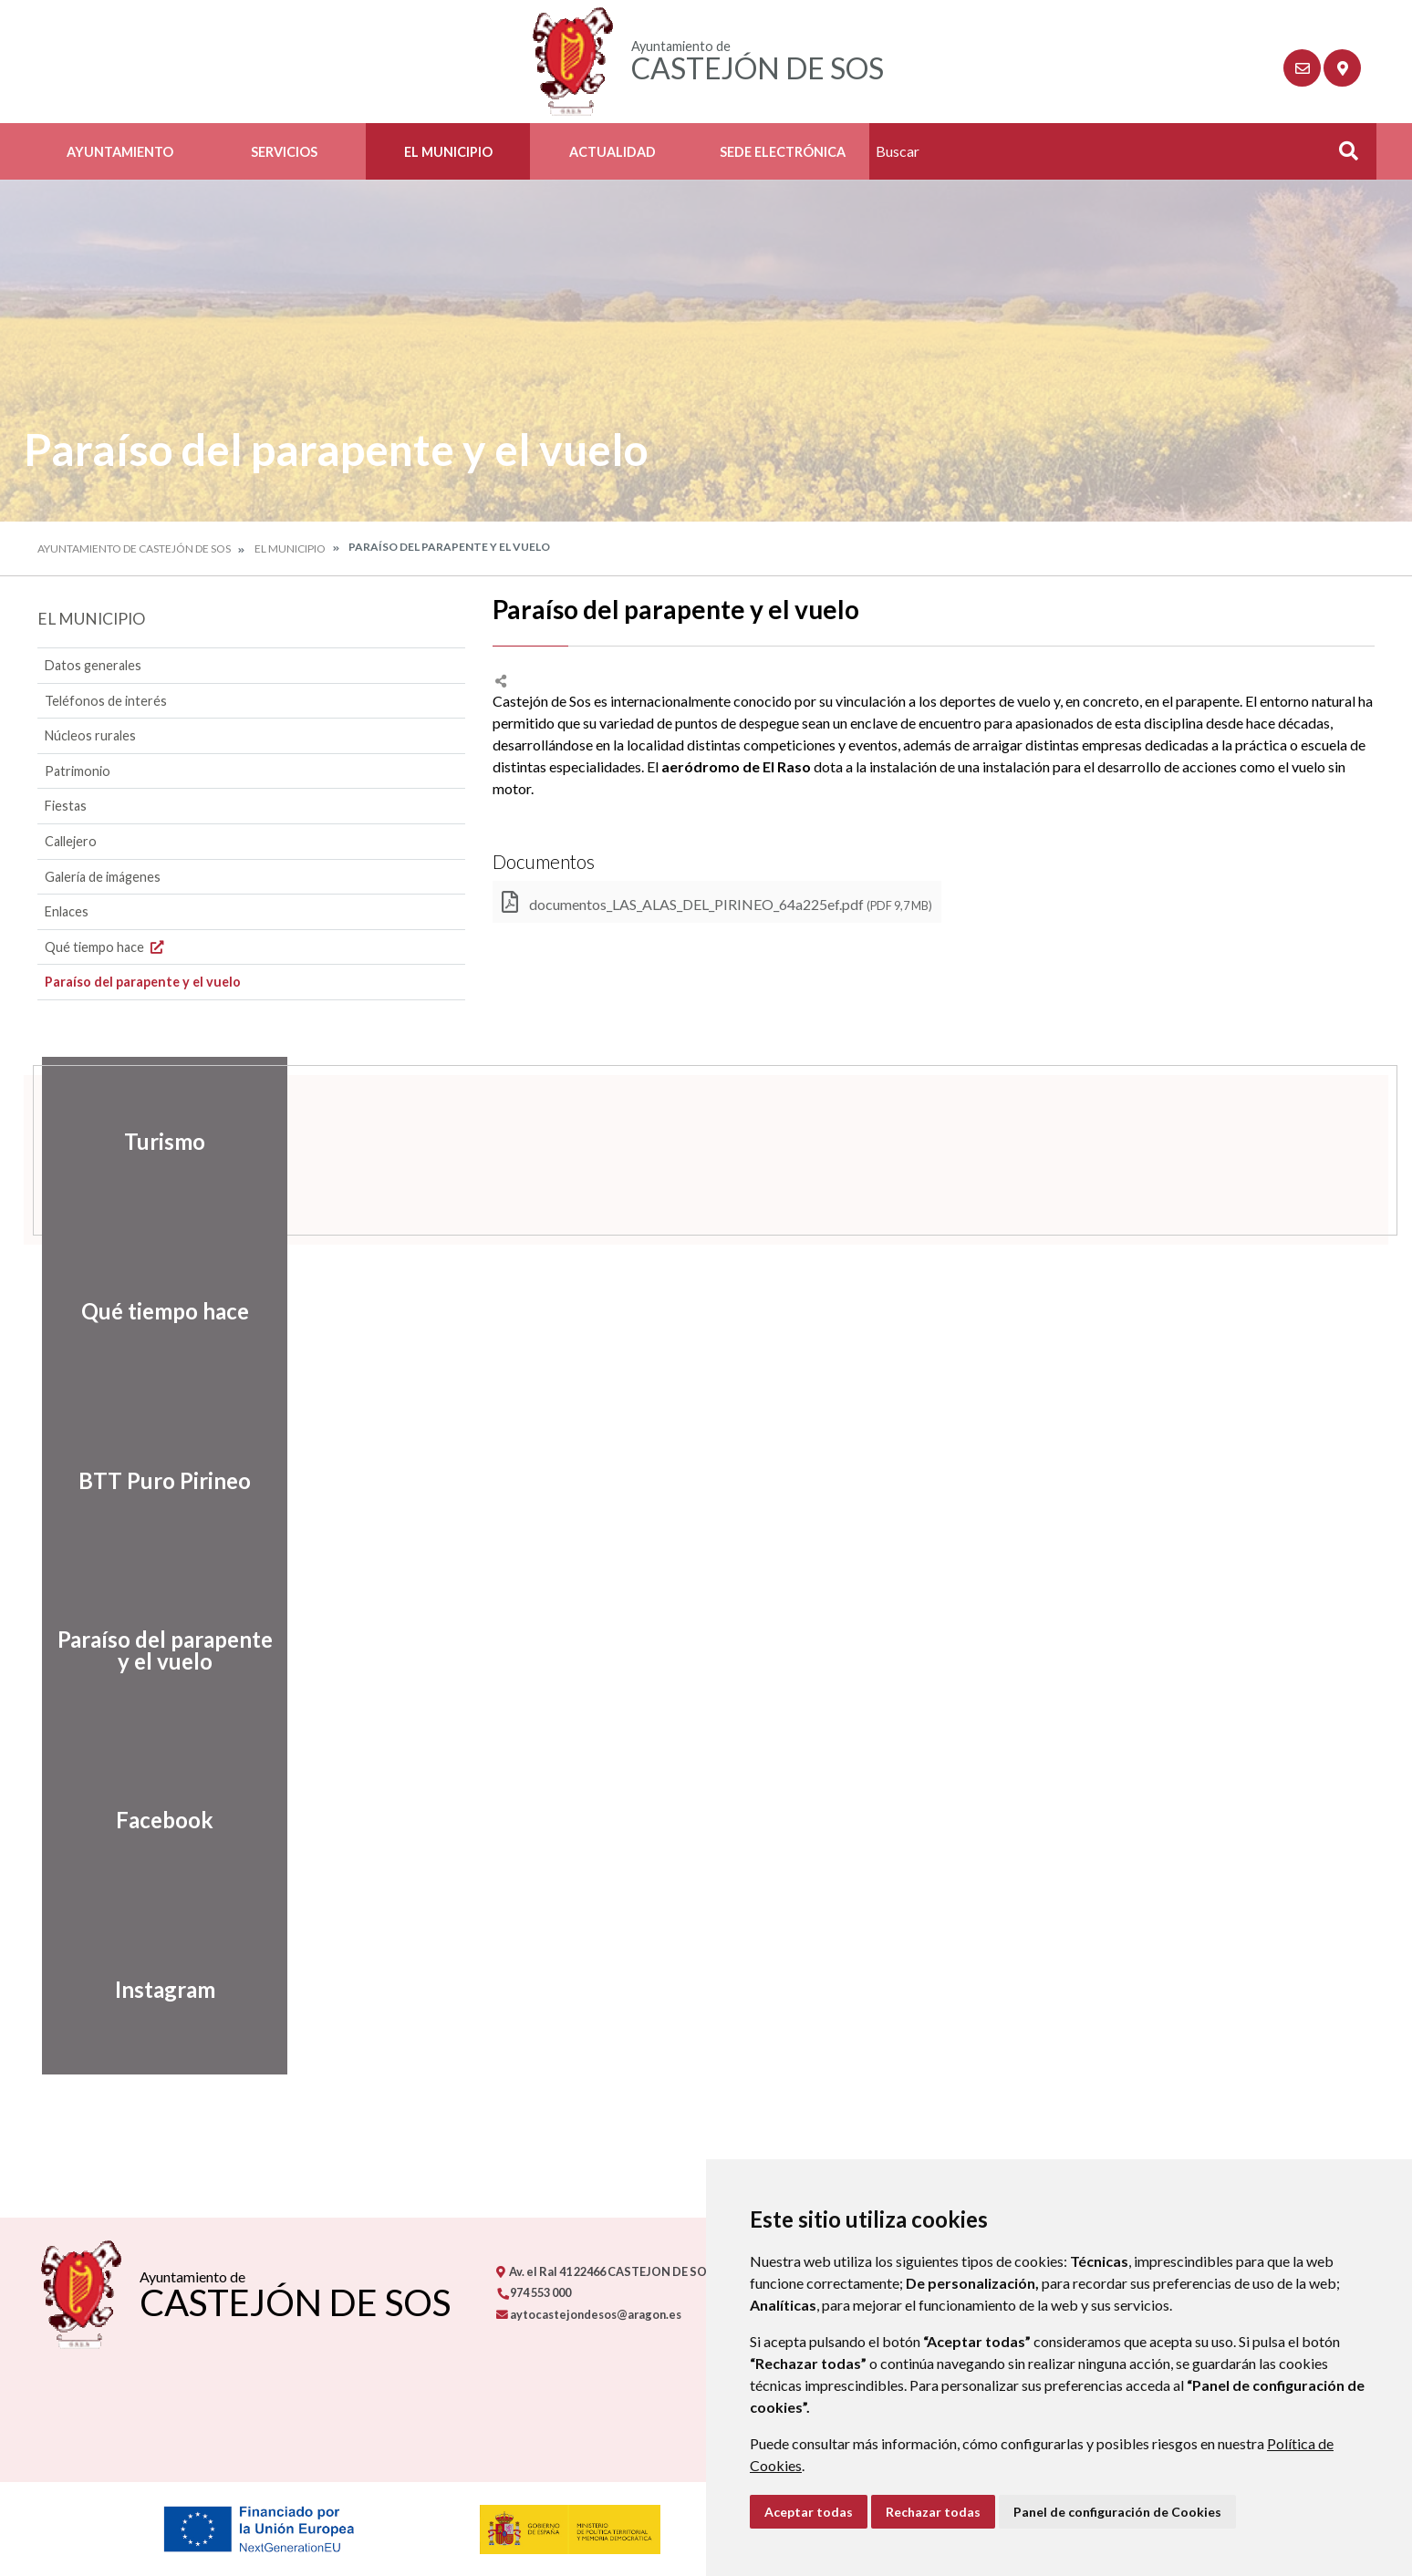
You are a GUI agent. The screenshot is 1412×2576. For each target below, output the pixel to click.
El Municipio (448, 152)
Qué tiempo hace (106, 947)
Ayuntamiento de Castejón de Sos (134, 548)
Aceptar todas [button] (808, 2511)
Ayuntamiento (120, 152)
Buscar (1342, 156)
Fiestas (66, 805)
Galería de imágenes (103, 877)
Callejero (71, 841)
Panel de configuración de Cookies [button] (1117, 2511)
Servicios (284, 152)
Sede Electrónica (783, 152)
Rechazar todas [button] (933, 2511)
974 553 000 (533, 2292)
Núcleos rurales (90, 735)
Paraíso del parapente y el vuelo (143, 981)
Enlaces (66, 911)
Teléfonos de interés (106, 701)
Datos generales (93, 665)
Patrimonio (77, 771)
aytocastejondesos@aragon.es (588, 2314)
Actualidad (612, 152)
